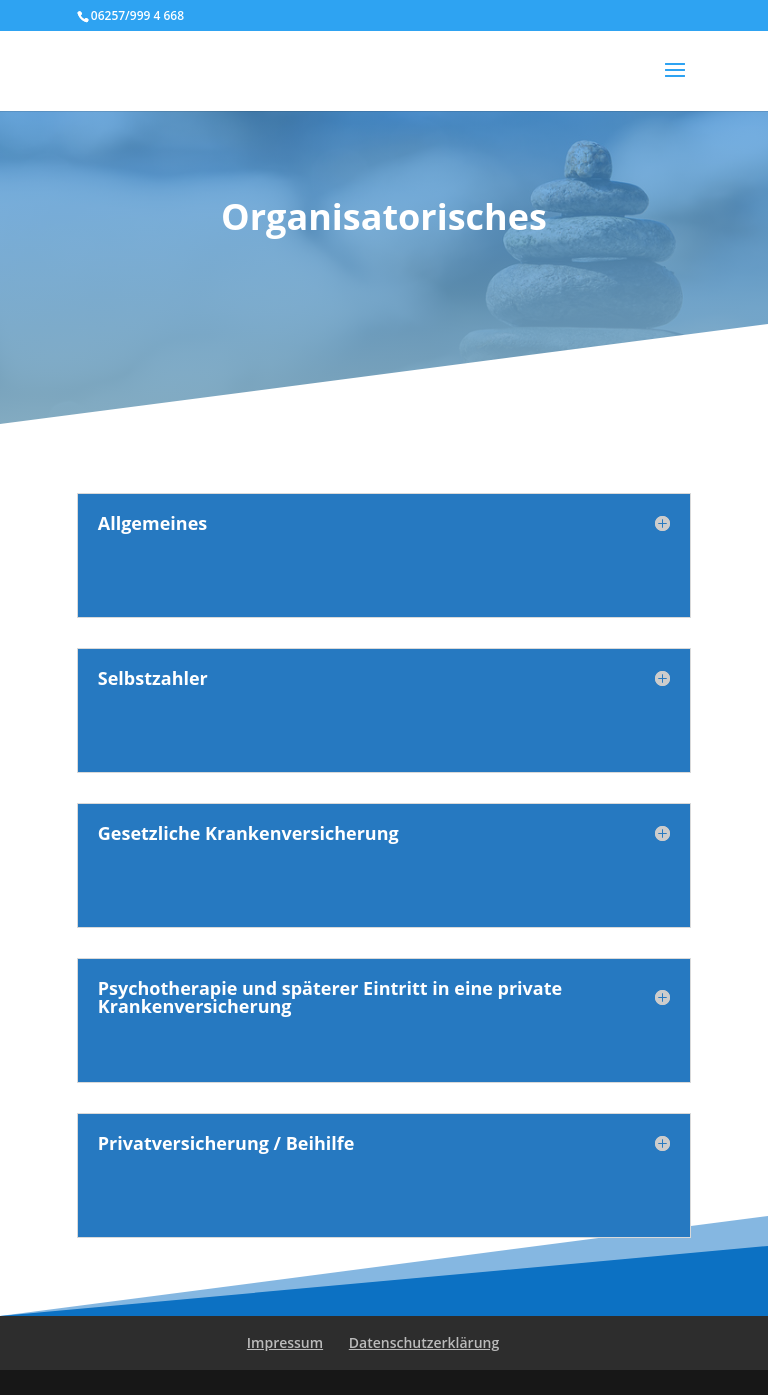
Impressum (285, 1342)
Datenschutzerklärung (424, 1342)
